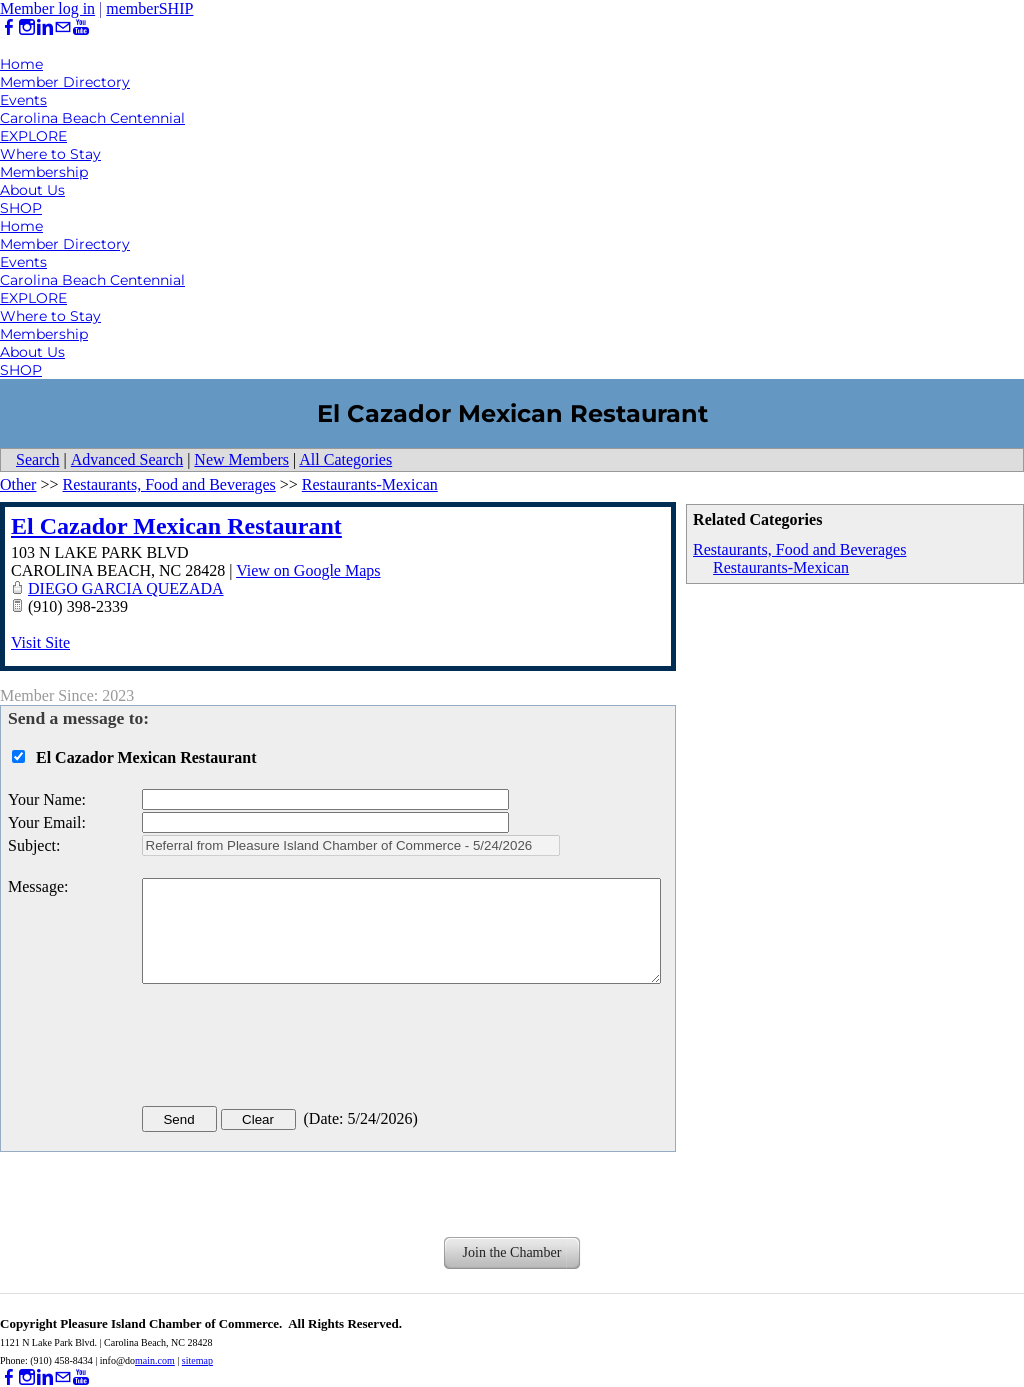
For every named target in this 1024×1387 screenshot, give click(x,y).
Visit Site (40, 642)
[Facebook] (9, 27)
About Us (32, 190)
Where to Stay (50, 154)
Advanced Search (127, 459)
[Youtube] (81, 27)
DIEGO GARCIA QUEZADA (126, 588)
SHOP (21, 208)
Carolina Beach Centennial (92, 118)
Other (18, 484)
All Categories (345, 459)
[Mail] (63, 27)
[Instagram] (27, 27)
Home (21, 64)
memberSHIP (149, 8)
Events (23, 100)
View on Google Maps (308, 570)
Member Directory (65, 82)
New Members (241, 459)
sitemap (197, 1360)
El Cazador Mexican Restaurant (176, 526)
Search (38, 459)
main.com (155, 1360)
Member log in (47, 8)
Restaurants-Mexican (781, 567)
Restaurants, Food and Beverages (799, 549)
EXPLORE (33, 136)
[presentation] (294, 1049)
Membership (44, 172)
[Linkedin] (45, 27)
